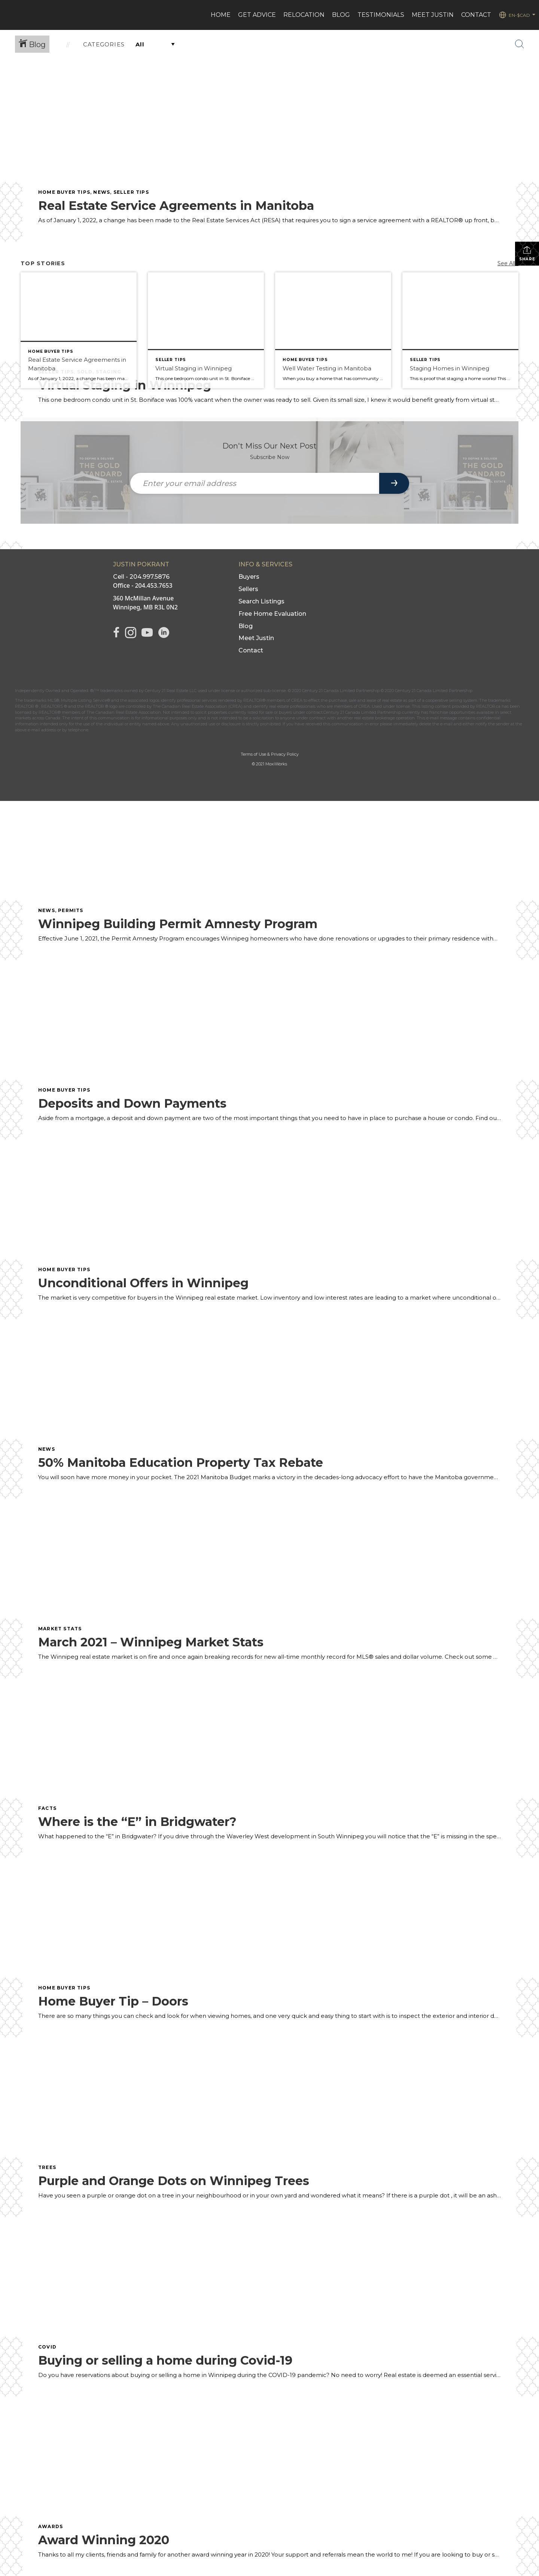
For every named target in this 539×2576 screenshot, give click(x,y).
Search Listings (261, 601)
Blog (245, 626)
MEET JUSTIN (433, 14)
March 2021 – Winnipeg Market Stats (151, 1642)
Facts (47, 1808)
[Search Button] (519, 44)
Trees (47, 2167)
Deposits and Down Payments (132, 1103)
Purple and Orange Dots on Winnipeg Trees (173, 2180)
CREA (296, 700)
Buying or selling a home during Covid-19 (165, 2360)
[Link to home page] (9, 15)
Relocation (304, 14)
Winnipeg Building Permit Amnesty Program (177, 924)
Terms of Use (253, 754)
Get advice (257, 14)
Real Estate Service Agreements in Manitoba (176, 205)
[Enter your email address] (254, 483)
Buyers (248, 576)
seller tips (131, 192)
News (101, 192)
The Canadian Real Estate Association (123, 712)
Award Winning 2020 (103, 2540)
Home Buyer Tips (64, 192)
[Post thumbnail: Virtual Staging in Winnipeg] (206, 330)
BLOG (341, 14)
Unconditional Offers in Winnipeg (143, 1283)
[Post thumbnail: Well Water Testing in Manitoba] (333, 330)
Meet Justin (256, 638)
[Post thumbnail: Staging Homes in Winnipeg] (460, 330)
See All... (507, 263)
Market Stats (60, 1628)
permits (70, 910)
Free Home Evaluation (272, 613)
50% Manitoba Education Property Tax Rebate (180, 1462)
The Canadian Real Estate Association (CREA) (198, 706)
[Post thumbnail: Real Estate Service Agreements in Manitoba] (79, 330)
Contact (250, 650)
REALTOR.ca (488, 706)
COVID (47, 2347)
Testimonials (380, 14)
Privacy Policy (285, 754)
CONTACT (476, 14)
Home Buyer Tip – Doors (113, 2001)
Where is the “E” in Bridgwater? (137, 1821)
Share (527, 253)
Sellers (248, 589)
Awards (50, 2526)
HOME (221, 14)
